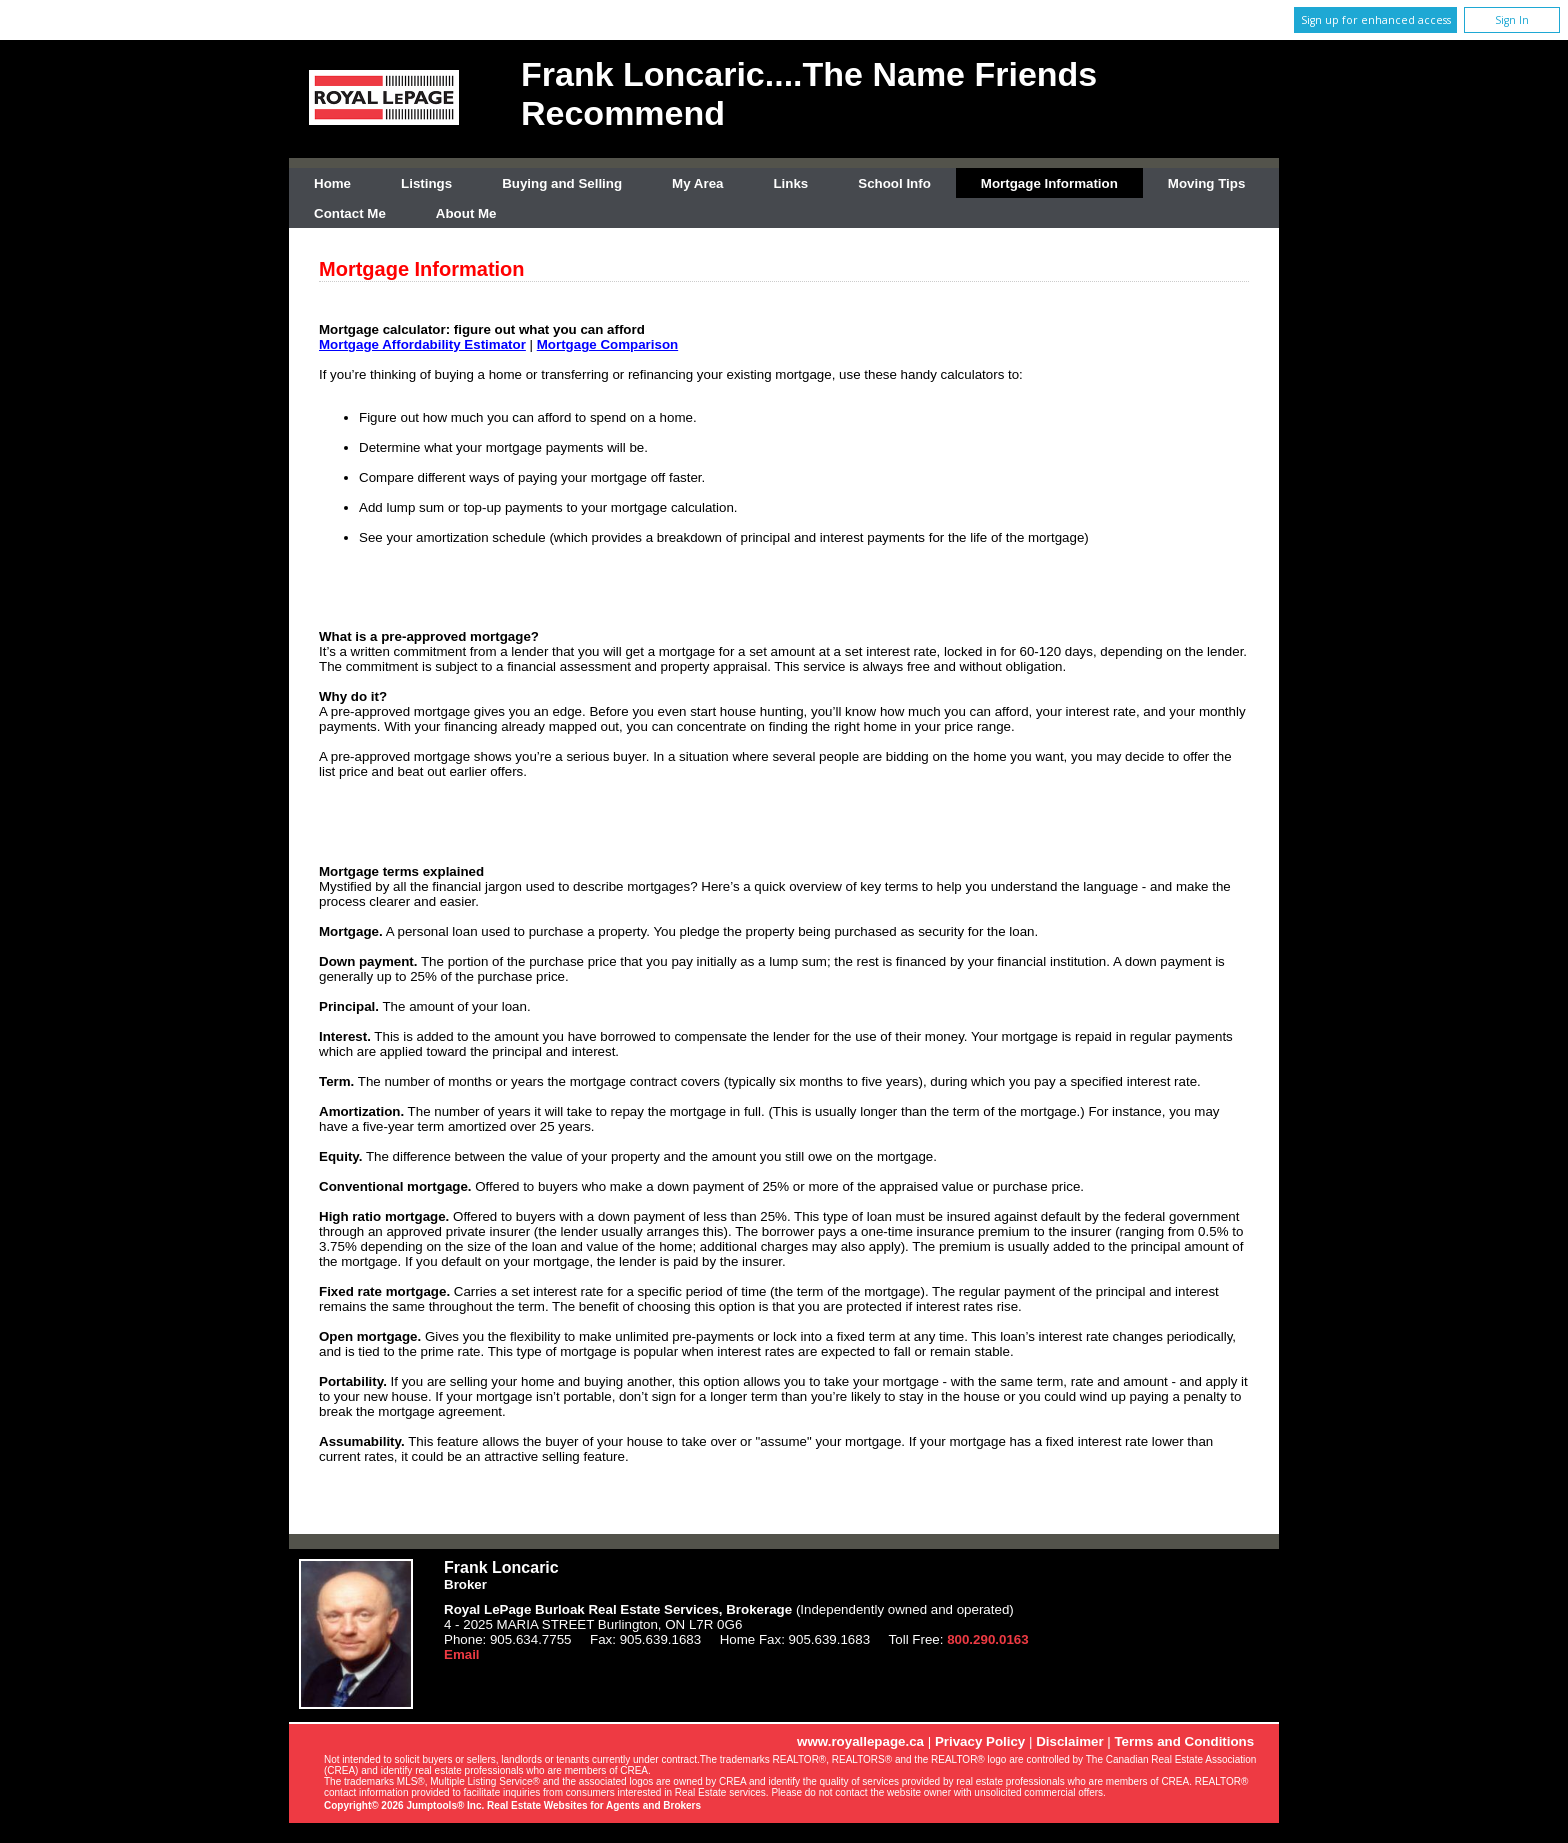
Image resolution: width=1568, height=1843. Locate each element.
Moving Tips (1207, 183)
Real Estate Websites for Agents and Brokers (594, 1805)
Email (462, 1654)
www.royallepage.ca (860, 1741)
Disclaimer (1069, 1741)
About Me (466, 213)
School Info (894, 183)
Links (790, 183)
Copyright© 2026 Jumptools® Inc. (404, 1805)
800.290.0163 (988, 1639)
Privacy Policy (980, 1741)
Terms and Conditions (1184, 1741)
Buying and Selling (562, 183)
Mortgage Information (1049, 183)
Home (332, 183)
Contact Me (350, 213)
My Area (697, 183)
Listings (426, 183)
